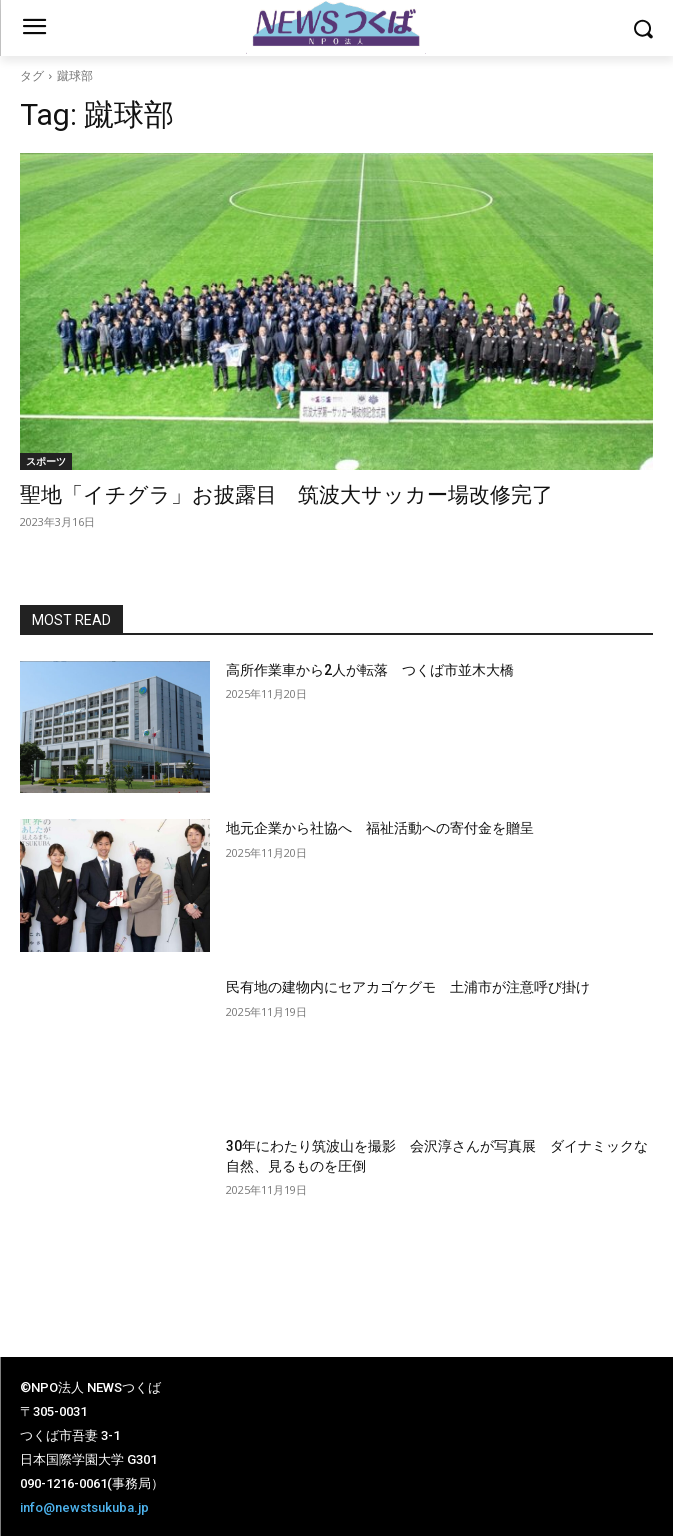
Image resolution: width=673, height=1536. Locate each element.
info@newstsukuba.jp (84, 1507)
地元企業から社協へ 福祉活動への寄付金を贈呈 (380, 828)
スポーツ (46, 461)
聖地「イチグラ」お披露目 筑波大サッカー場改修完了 (297, 495)
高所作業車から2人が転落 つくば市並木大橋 (370, 670)
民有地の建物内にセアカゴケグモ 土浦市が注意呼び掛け (408, 987)
